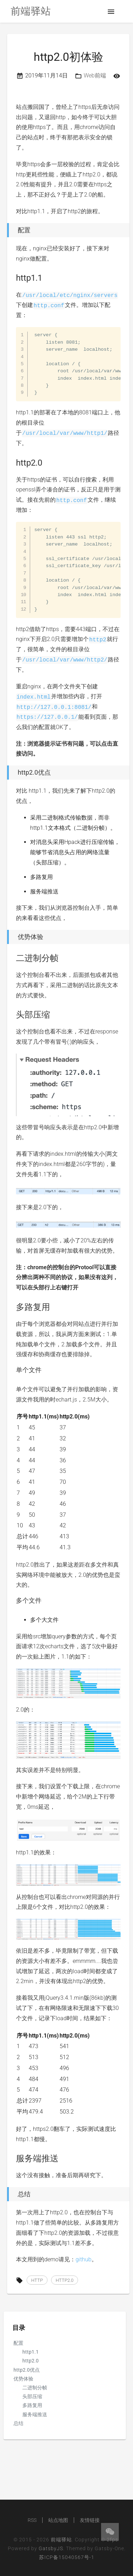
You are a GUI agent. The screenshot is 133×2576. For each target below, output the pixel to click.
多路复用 (32, 2405)
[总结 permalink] (5, 2194)
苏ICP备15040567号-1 (66, 2557)
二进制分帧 (34, 2387)
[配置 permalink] (5, 230)
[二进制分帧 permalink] (12, 958)
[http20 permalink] (12, 462)
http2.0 (30, 2361)
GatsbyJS (51, 2548)
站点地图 (58, 2520)
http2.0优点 (26, 2370)
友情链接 (90, 2520)
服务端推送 (34, 2414)
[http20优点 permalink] (5, 772)
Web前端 (95, 75)
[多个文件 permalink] (12, 1600)
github (84, 2259)
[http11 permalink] (12, 278)
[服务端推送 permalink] (12, 2158)
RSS (32, 2520)
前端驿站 (61, 2539)
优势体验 (23, 2379)
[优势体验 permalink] (5, 937)
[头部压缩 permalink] (12, 1014)
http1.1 (30, 2352)
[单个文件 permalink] (12, 1370)
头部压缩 (32, 2396)
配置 (18, 2343)
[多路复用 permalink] (12, 1307)
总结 (18, 2423)
